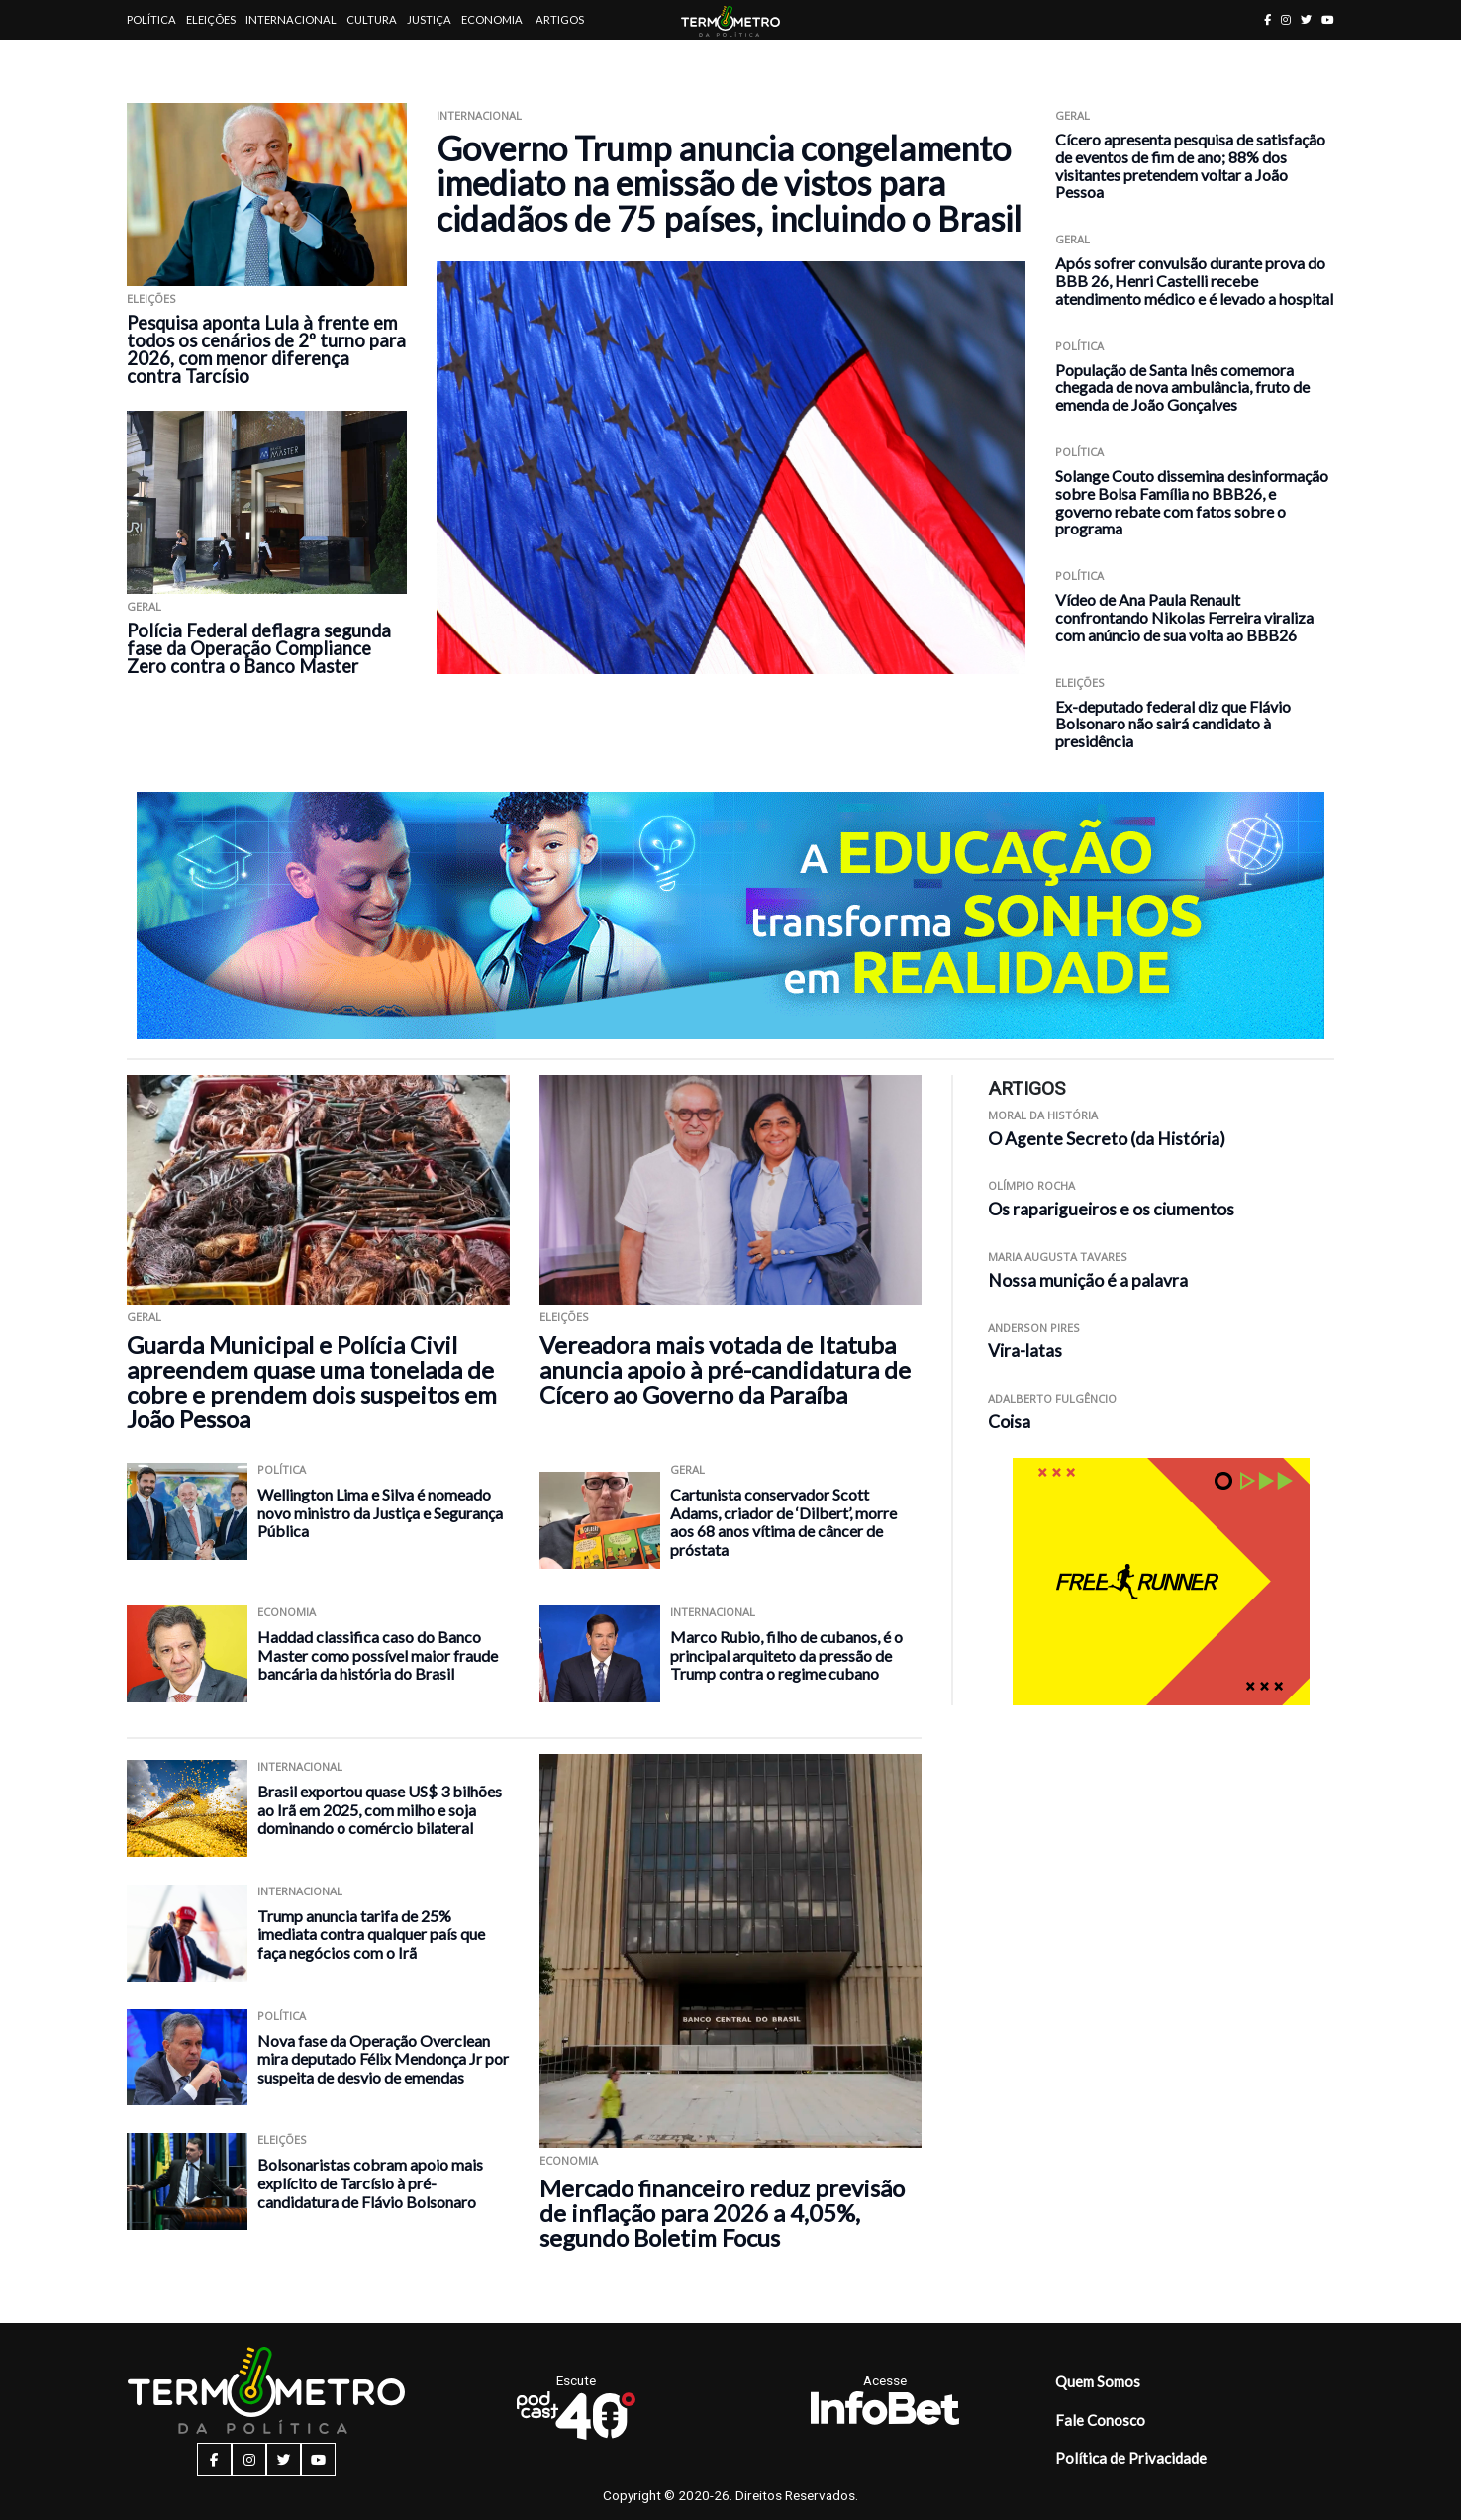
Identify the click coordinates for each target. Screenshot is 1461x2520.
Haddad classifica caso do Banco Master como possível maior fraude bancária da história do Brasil (377, 1655)
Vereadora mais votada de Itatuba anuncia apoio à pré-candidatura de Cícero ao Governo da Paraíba (725, 1369)
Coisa (1009, 1421)
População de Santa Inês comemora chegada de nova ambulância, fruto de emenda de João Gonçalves (1182, 387)
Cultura (371, 19)
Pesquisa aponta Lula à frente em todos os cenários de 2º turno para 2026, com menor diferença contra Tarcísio (266, 349)
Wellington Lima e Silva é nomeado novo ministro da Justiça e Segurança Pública (380, 1512)
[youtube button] (1327, 19)
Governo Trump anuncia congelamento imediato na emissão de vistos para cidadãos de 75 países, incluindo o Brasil (729, 183)
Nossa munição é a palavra (1088, 1280)
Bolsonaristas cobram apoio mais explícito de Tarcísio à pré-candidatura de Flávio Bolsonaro (370, 2182)
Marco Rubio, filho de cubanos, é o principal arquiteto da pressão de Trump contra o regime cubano (786, 1655)
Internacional (291, 19)
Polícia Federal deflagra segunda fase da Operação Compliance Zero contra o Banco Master (259, 648)
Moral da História (1043, 1115)
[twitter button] (1306, 19)
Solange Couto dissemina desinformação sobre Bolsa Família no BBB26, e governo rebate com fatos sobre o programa (1191, 501)
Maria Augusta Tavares (1057, 1256)
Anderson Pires (1034, 1327)
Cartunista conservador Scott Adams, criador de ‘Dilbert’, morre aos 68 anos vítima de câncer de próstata (783, 1522)
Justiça (429, 19)
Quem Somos (1097, 2381)
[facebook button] (1267, 19)
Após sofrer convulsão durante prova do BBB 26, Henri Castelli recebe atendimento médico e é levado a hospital (1194, 280)
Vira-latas (1025, 1350)
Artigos (560, 19)
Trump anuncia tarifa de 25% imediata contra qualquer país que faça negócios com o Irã (371, 1934)
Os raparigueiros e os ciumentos (1111, 1209)
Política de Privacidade (1131, 2458)
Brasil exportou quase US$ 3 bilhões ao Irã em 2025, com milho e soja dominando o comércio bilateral (379, 1809)
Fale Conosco (1100, 2420)
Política (151, 19)
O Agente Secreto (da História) (1106, 1138)
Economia (492, 19)
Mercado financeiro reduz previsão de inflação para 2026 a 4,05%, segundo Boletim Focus (722, 2213)
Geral (144, 606)
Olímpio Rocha (1031, 1185)
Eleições (211, 19)
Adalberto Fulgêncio (1052, 1398)
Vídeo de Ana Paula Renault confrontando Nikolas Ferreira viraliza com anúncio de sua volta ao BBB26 (1184, 617)
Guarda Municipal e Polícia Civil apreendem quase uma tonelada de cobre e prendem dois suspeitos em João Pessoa (312, 1381)
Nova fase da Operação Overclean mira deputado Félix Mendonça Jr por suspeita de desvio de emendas (383, 2058)
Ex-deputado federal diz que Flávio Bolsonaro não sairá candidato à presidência (1173, 724)
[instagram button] (1286, 19)
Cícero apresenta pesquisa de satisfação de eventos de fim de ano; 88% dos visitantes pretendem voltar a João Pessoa (1190, 165)
